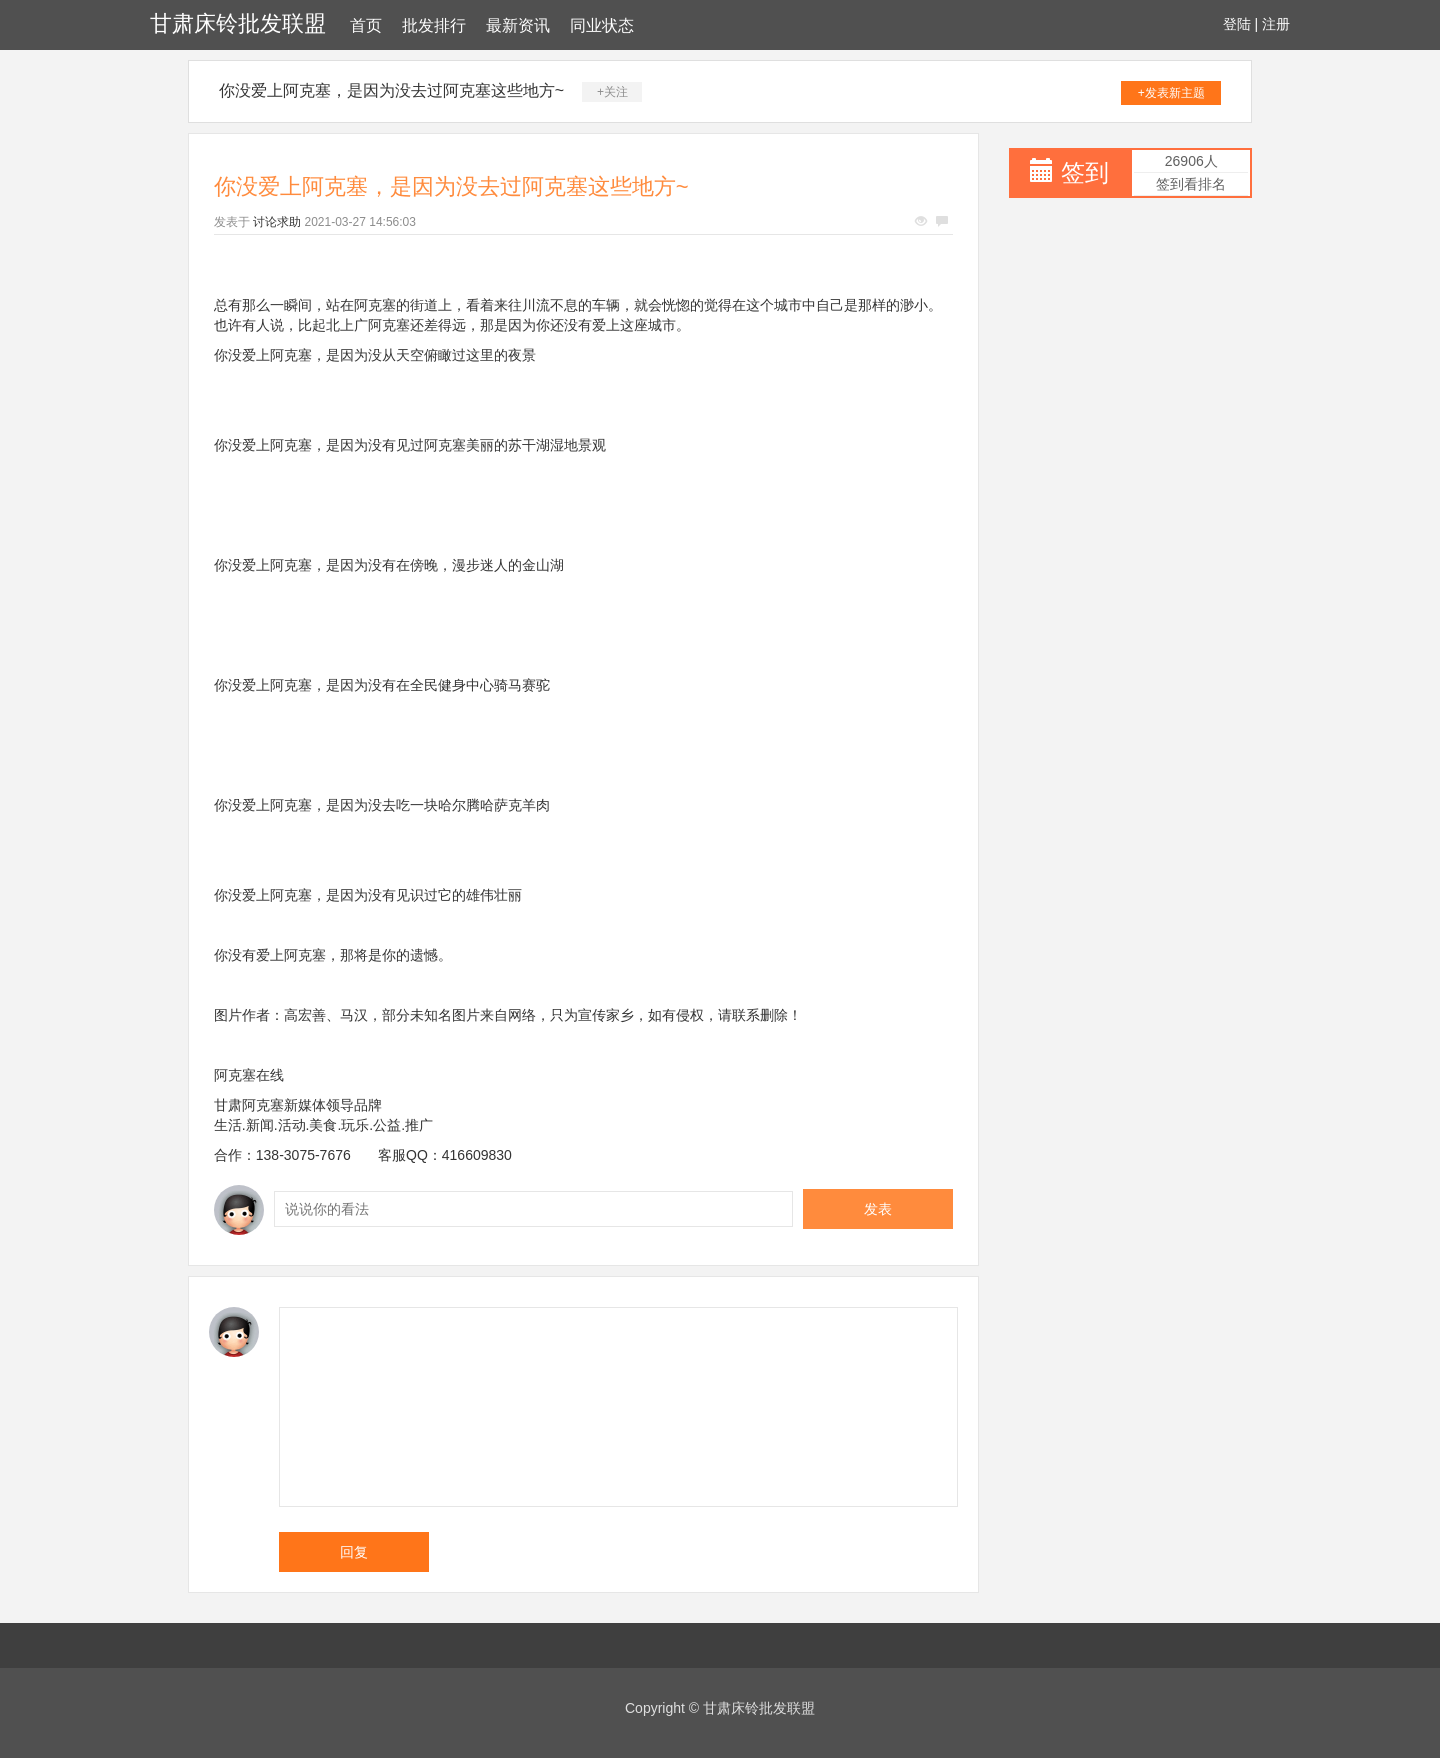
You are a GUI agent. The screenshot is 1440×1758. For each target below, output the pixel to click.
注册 (1276, 24)
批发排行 (434, 25)
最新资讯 (518, 25)
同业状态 (602, 25)
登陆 (1237, 24)
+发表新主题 (1171, 93)
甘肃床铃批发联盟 (238, 23)
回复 (354, 1552)
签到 (1085, 172)
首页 (366, 25)
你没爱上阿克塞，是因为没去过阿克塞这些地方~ (391, 90)
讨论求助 (277, 222)
